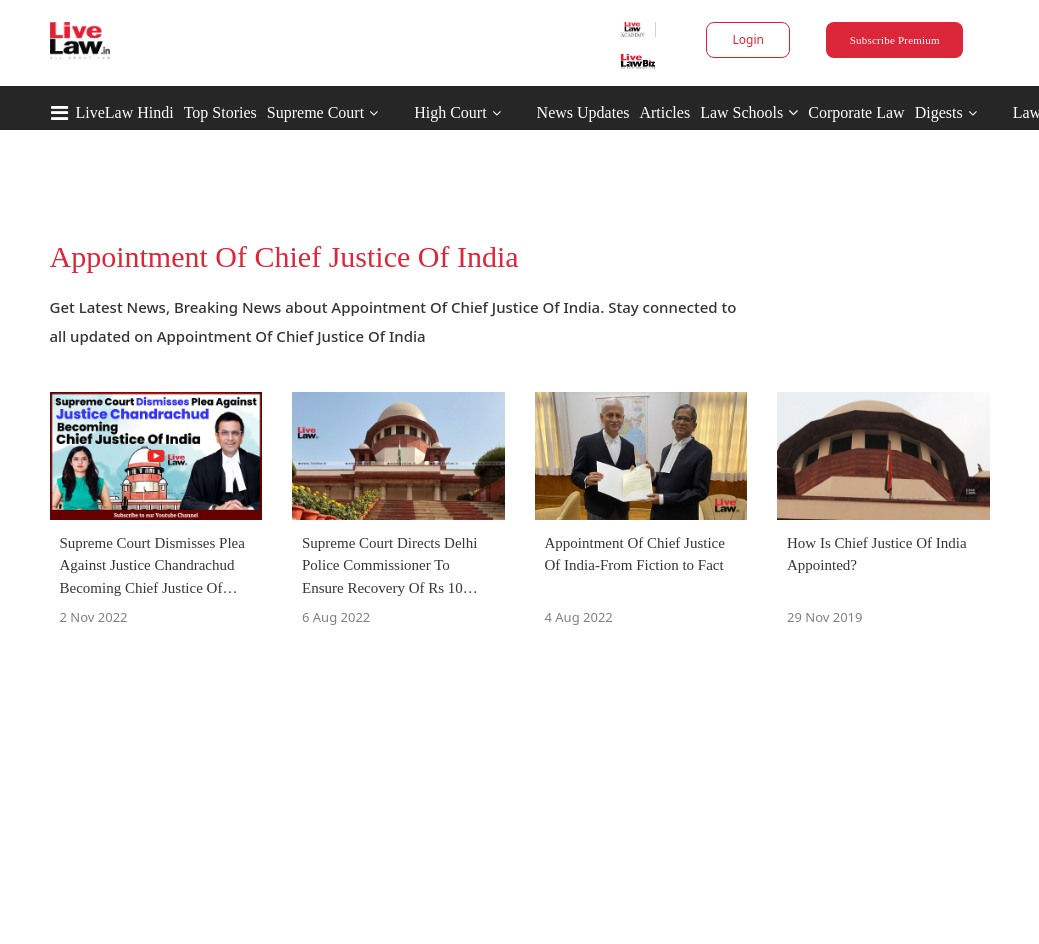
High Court (450, 112)
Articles (664, 112)
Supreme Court (315, 112)
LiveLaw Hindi (125, 112)
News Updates (583, 112)
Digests (939, 112)
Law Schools (749, 112)
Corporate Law (856, 112)
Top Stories (220, 112)
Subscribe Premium (895, 40)
